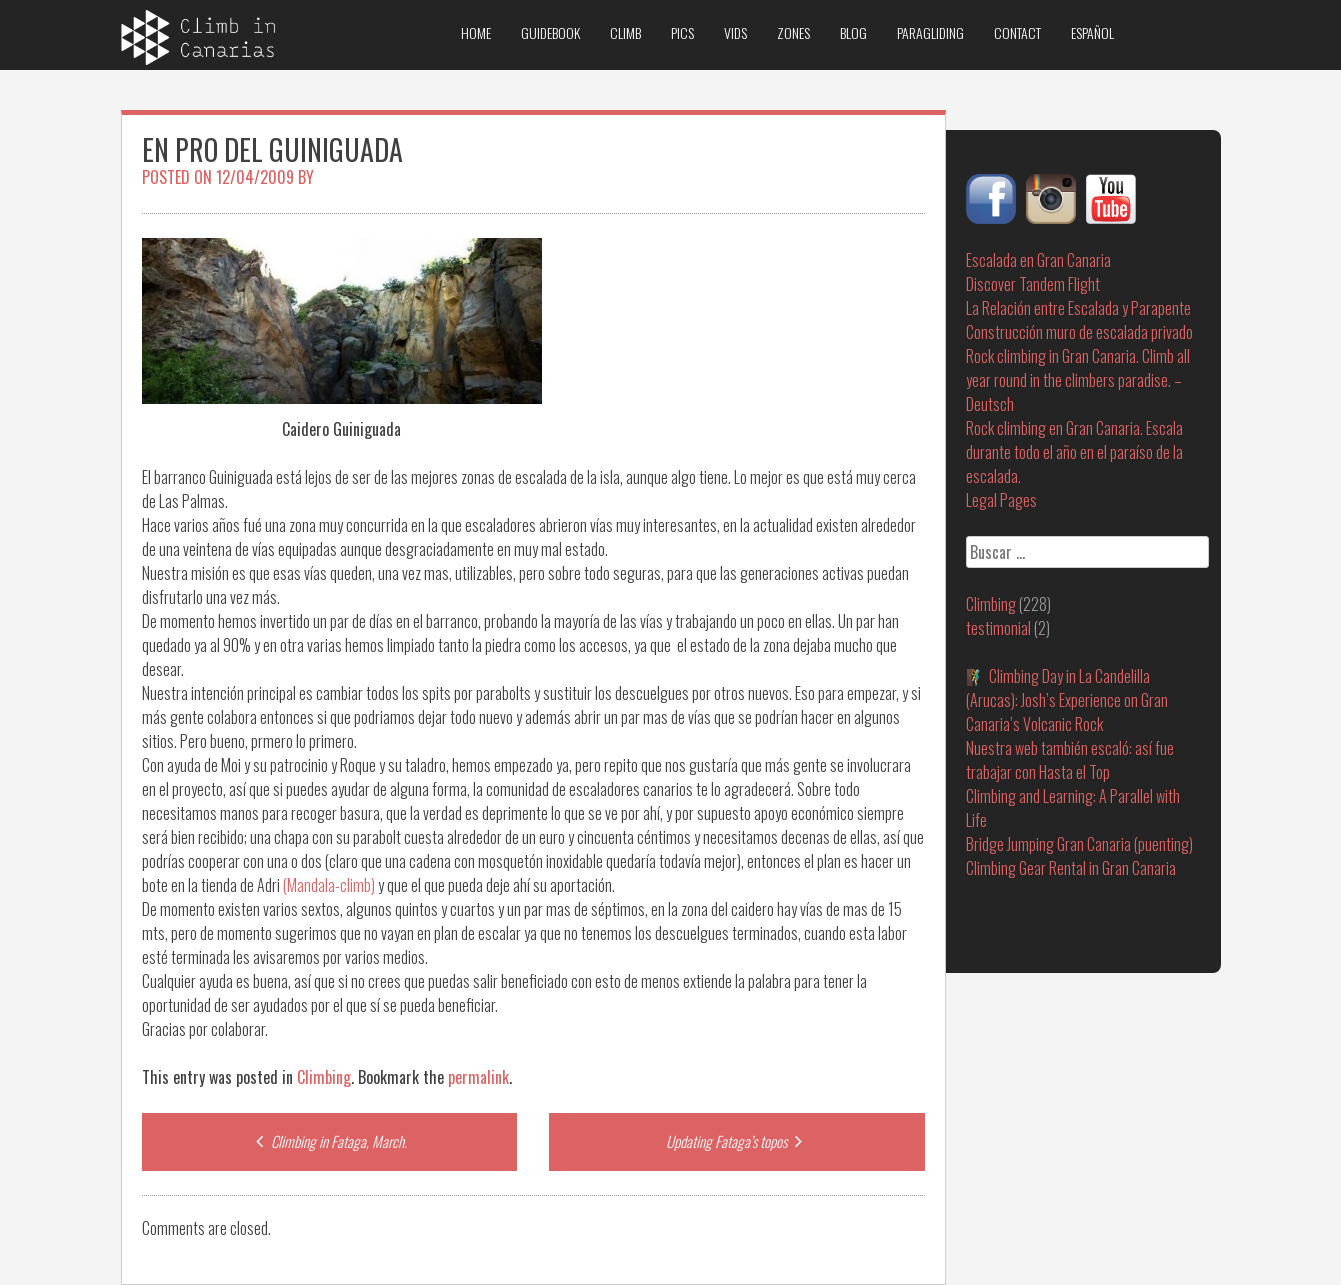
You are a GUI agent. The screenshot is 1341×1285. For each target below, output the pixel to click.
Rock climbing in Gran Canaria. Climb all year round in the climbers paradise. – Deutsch (1078, 380)
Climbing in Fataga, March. (329, 1141)
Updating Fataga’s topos (736, 1141)
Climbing (324, 1077)
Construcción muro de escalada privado (1079, 332)
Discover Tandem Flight (1033, 284)
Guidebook (550, 32)
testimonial (998, 628)
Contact (1017, 32)
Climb (625, 32)
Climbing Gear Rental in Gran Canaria (1071, 868)
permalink (478, 1077)
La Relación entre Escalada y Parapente (1078, 308)
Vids (735, 32)
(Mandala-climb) (329, 885)
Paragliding (930, 32)
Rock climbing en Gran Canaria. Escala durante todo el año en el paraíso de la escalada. (1074, 452)
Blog (853, 32)
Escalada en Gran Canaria (1038, 260)
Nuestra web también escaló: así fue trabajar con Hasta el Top (1070, 760)
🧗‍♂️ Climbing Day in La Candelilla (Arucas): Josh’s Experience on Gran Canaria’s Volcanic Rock (1067, 700)
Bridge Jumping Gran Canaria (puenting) (1079, 844)
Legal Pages (1001, 500)
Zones (793, 32)
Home (476, 32)
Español (1092, 32)
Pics (682, 32)
